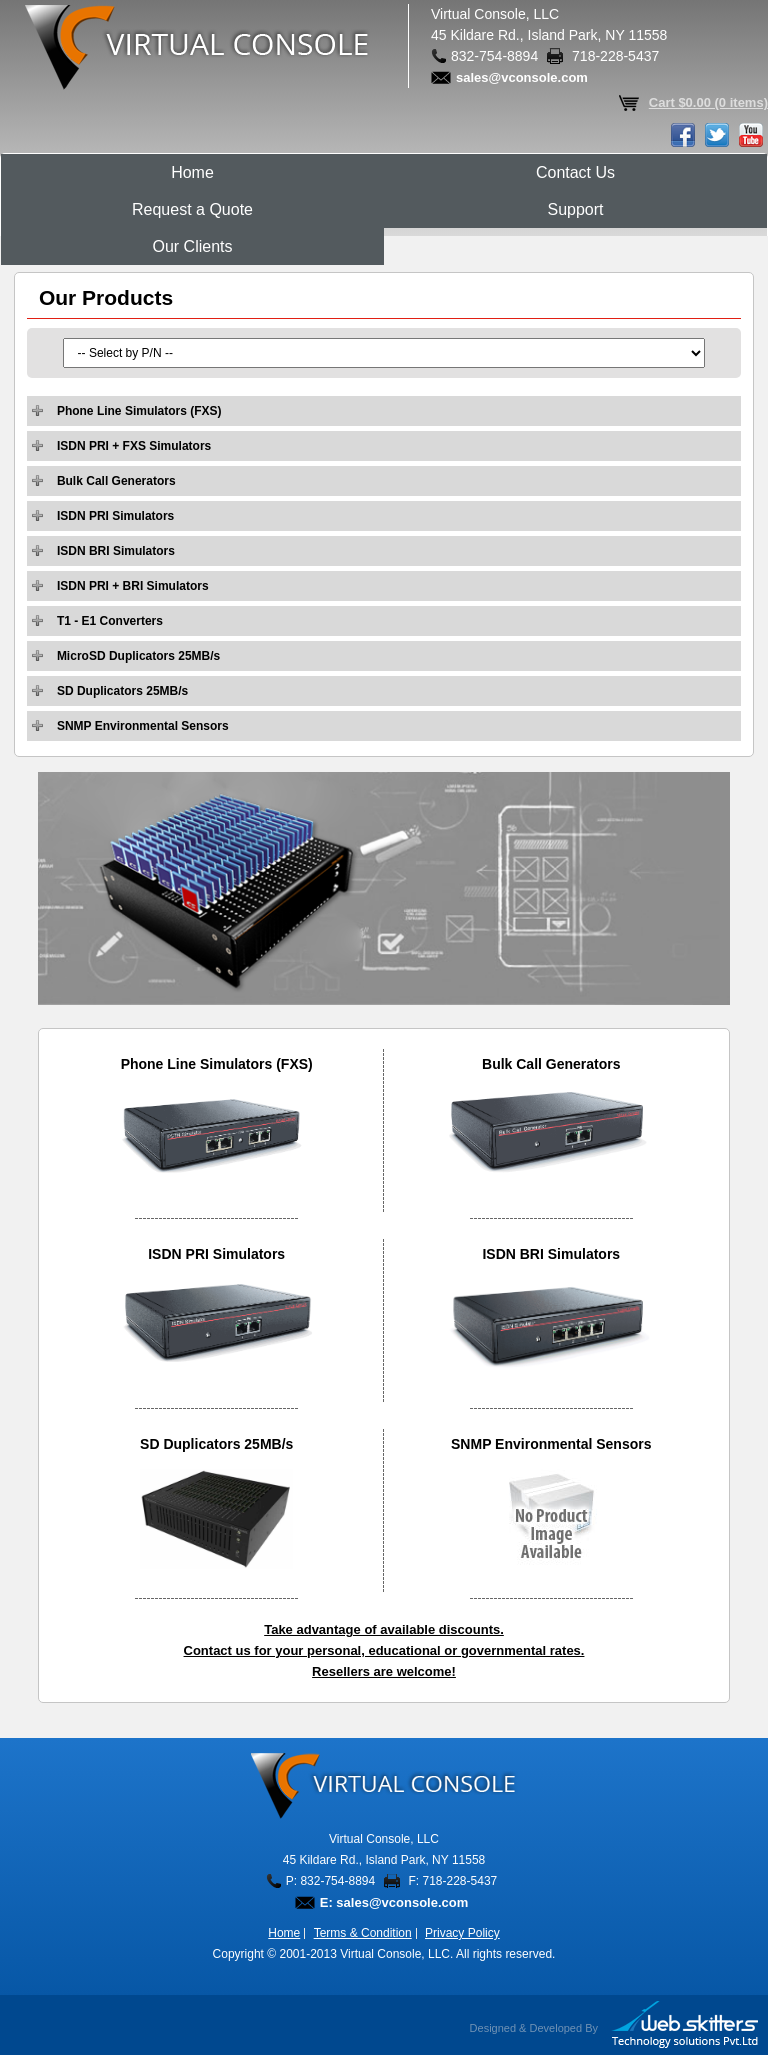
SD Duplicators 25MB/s (122, 691)
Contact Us (575, 172)
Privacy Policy (462, 1933)
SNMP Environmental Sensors (143, 726)
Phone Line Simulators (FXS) (139, 411)
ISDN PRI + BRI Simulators (133, 586)
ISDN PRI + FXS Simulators (134, 446)
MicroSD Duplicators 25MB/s (138, 656)
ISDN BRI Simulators (116, 551)
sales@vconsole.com (522, 77)
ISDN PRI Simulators (115, 516)
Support (575, 209)
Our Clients (192, 246)
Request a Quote (192, 209)
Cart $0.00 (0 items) (708, 102)
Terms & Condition (363, 1933)
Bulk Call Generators (116, 481)
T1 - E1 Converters (110, 621)
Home (192, 172)
